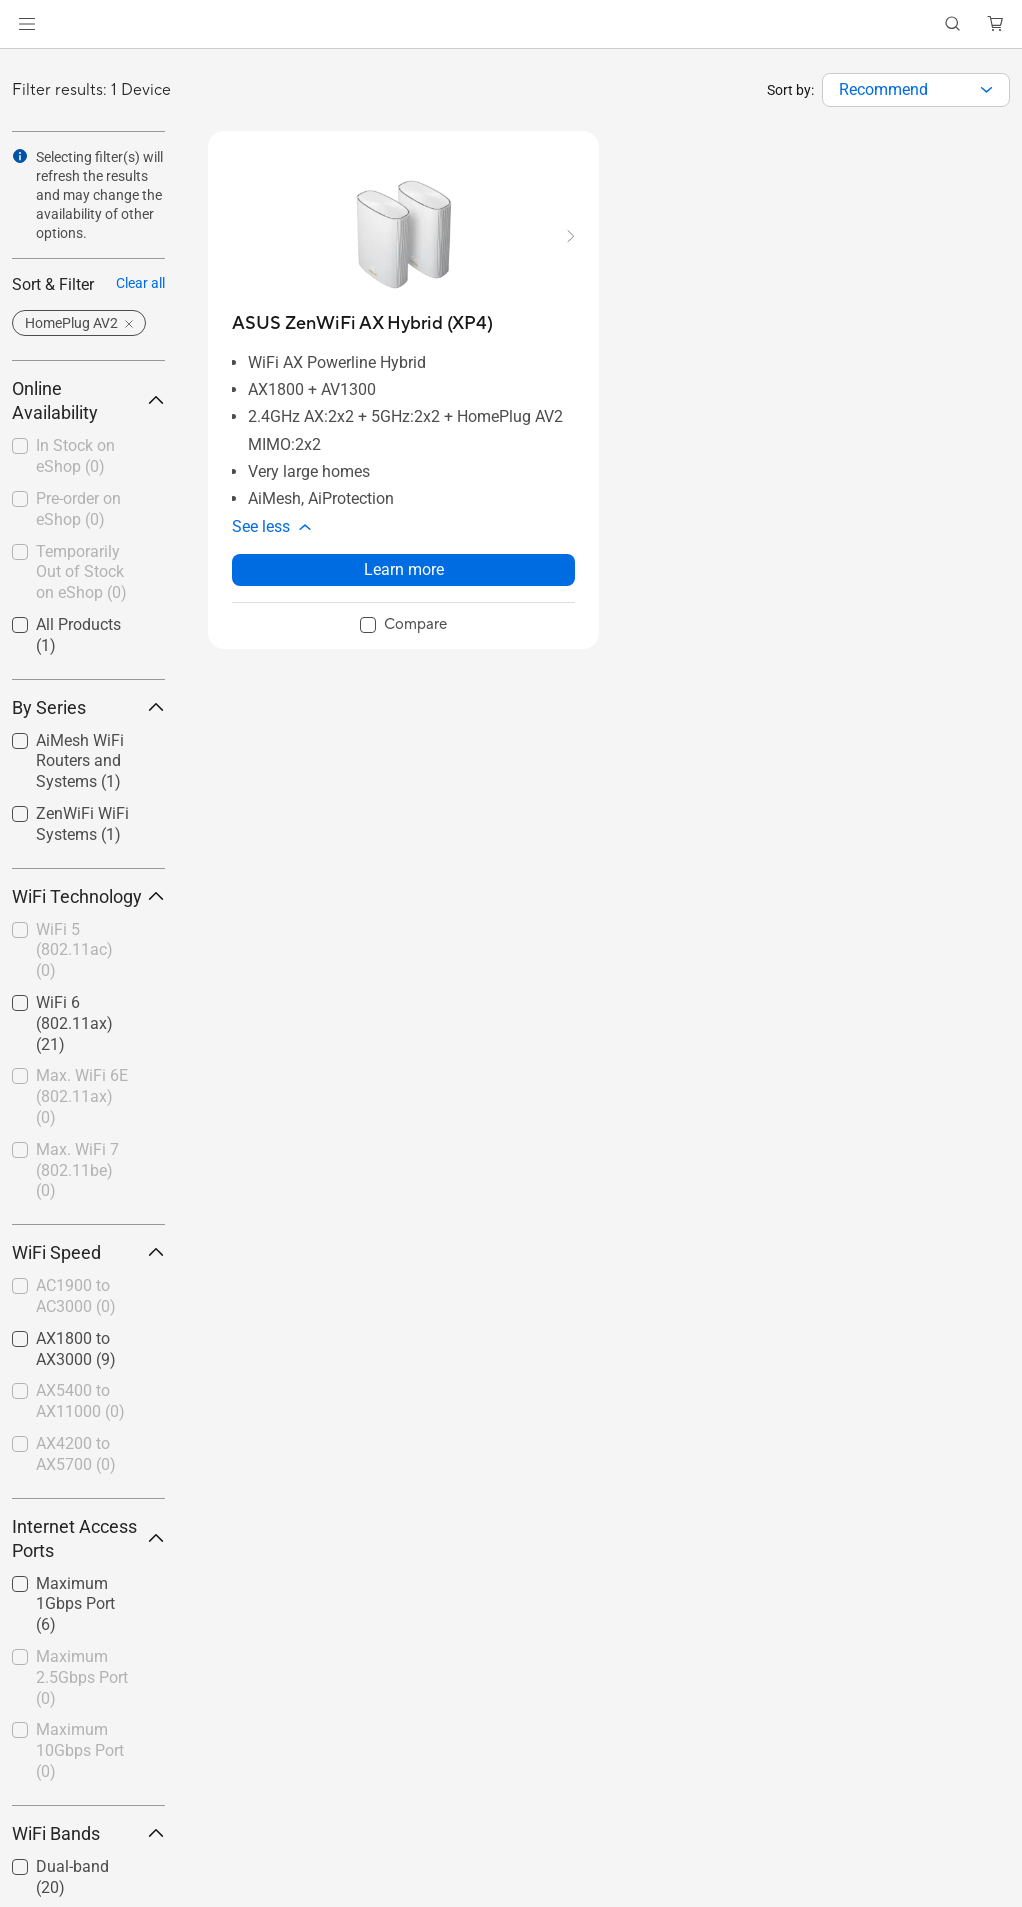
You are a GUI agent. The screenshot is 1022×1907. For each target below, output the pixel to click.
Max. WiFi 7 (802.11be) (77, 1170)
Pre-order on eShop (78, 509)
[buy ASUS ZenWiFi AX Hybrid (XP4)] (362, 323)
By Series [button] (88, 707)
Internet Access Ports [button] (88, 1538)
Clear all (140, 283)
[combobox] (916, 90)
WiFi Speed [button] (88, 1252)
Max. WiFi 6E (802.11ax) (82, 1096)
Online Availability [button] (88, 400)
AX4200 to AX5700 (76, 1454)
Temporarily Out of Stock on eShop (81, 572)
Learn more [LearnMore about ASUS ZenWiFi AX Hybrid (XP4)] (404, 569)
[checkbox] (80, 457)
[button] (27, 24)
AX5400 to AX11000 (80, 1401)
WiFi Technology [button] (88, 896)
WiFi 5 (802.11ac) (74, 950)
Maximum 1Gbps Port (75, 1604)
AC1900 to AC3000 (76, 1296)
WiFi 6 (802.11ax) (74, 1023)
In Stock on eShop (75, 456)
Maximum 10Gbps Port (80, 1750)
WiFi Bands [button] (88, 1833)
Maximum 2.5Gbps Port (82, 1677)
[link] (511, 24)
